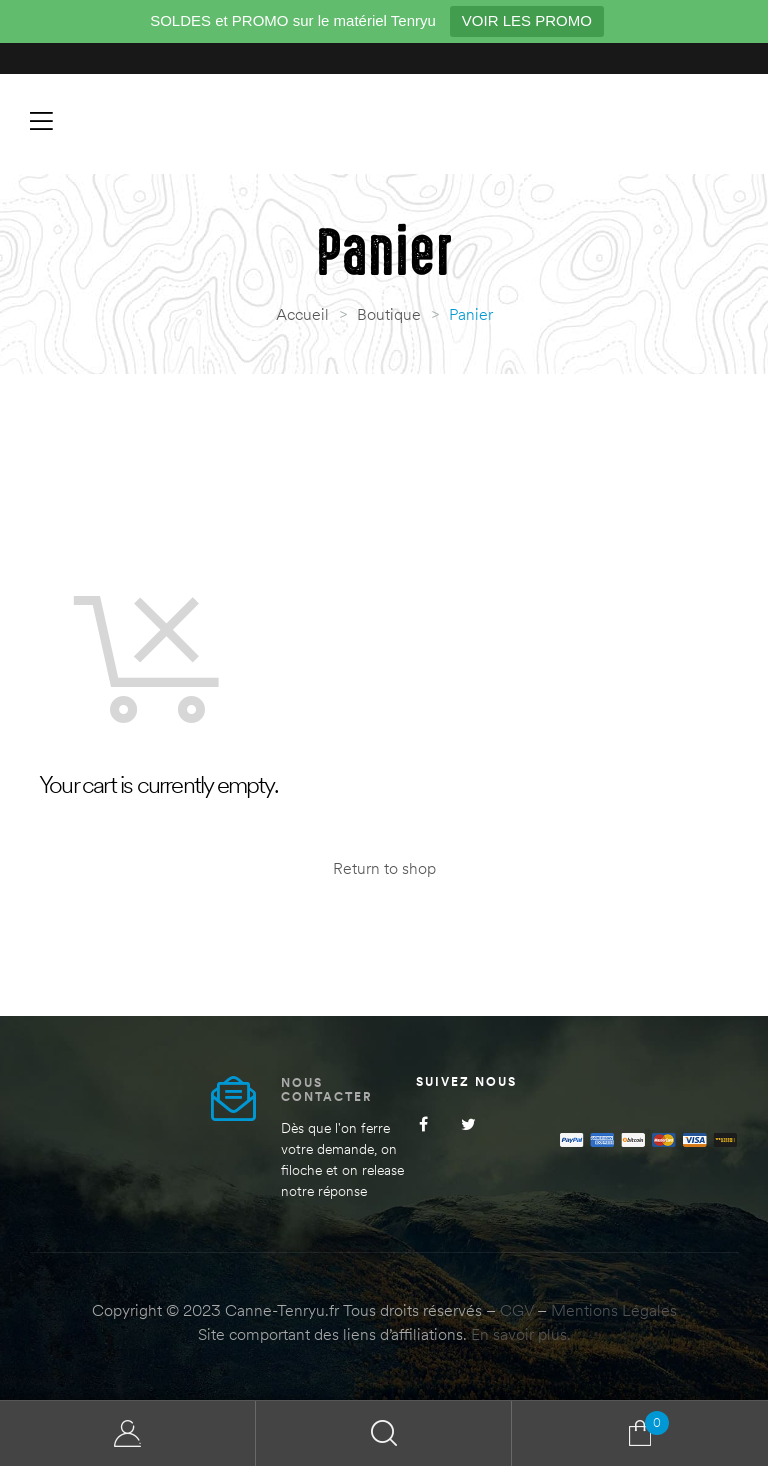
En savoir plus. (521, 1334)
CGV (516, 1310)
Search (384, 1433)
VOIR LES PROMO (527, 20)
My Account (128, 1433)
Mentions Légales (614, 1310)
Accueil (302, 314)
